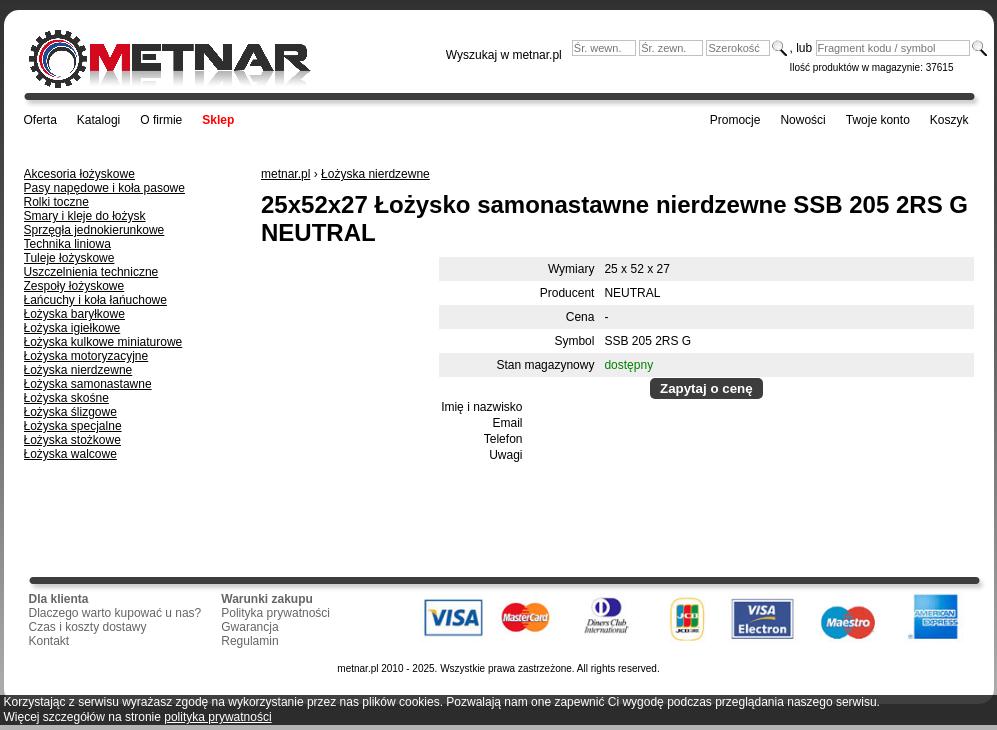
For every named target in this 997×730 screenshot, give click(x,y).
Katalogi (98, 120)
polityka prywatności (217, 717)
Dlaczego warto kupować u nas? (115, 613)
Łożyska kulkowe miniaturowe (103, 342)
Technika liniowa (67, 244)
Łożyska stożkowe (72, 440)
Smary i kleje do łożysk (85, 216)
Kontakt (49, 641)
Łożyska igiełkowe (72, 328)
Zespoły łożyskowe (74, 286)
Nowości (802, 120)
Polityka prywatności (275, 613)
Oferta (40, 120)
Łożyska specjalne (73, 426)
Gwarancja (249, 627)
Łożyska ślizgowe (70, 412)
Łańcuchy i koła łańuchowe (95, 300)
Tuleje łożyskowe (69, 258)
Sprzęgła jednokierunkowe (94, 230)
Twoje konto (878, 120)
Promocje (735, 120)
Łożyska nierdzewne (78, 370)
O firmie (161, 120)
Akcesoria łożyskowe (79, 174)
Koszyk (949, 120)
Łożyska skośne (66, 398)
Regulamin (249, 641)
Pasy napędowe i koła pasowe (104, 188)
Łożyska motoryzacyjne (86, 356)
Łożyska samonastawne (88, 384)
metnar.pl (285, 174)
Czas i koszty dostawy (88, 627)
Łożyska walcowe (70, 454)
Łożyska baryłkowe (74, 314)
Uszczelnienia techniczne (91, 272)
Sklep (218, 120)
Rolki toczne (56, 202)
